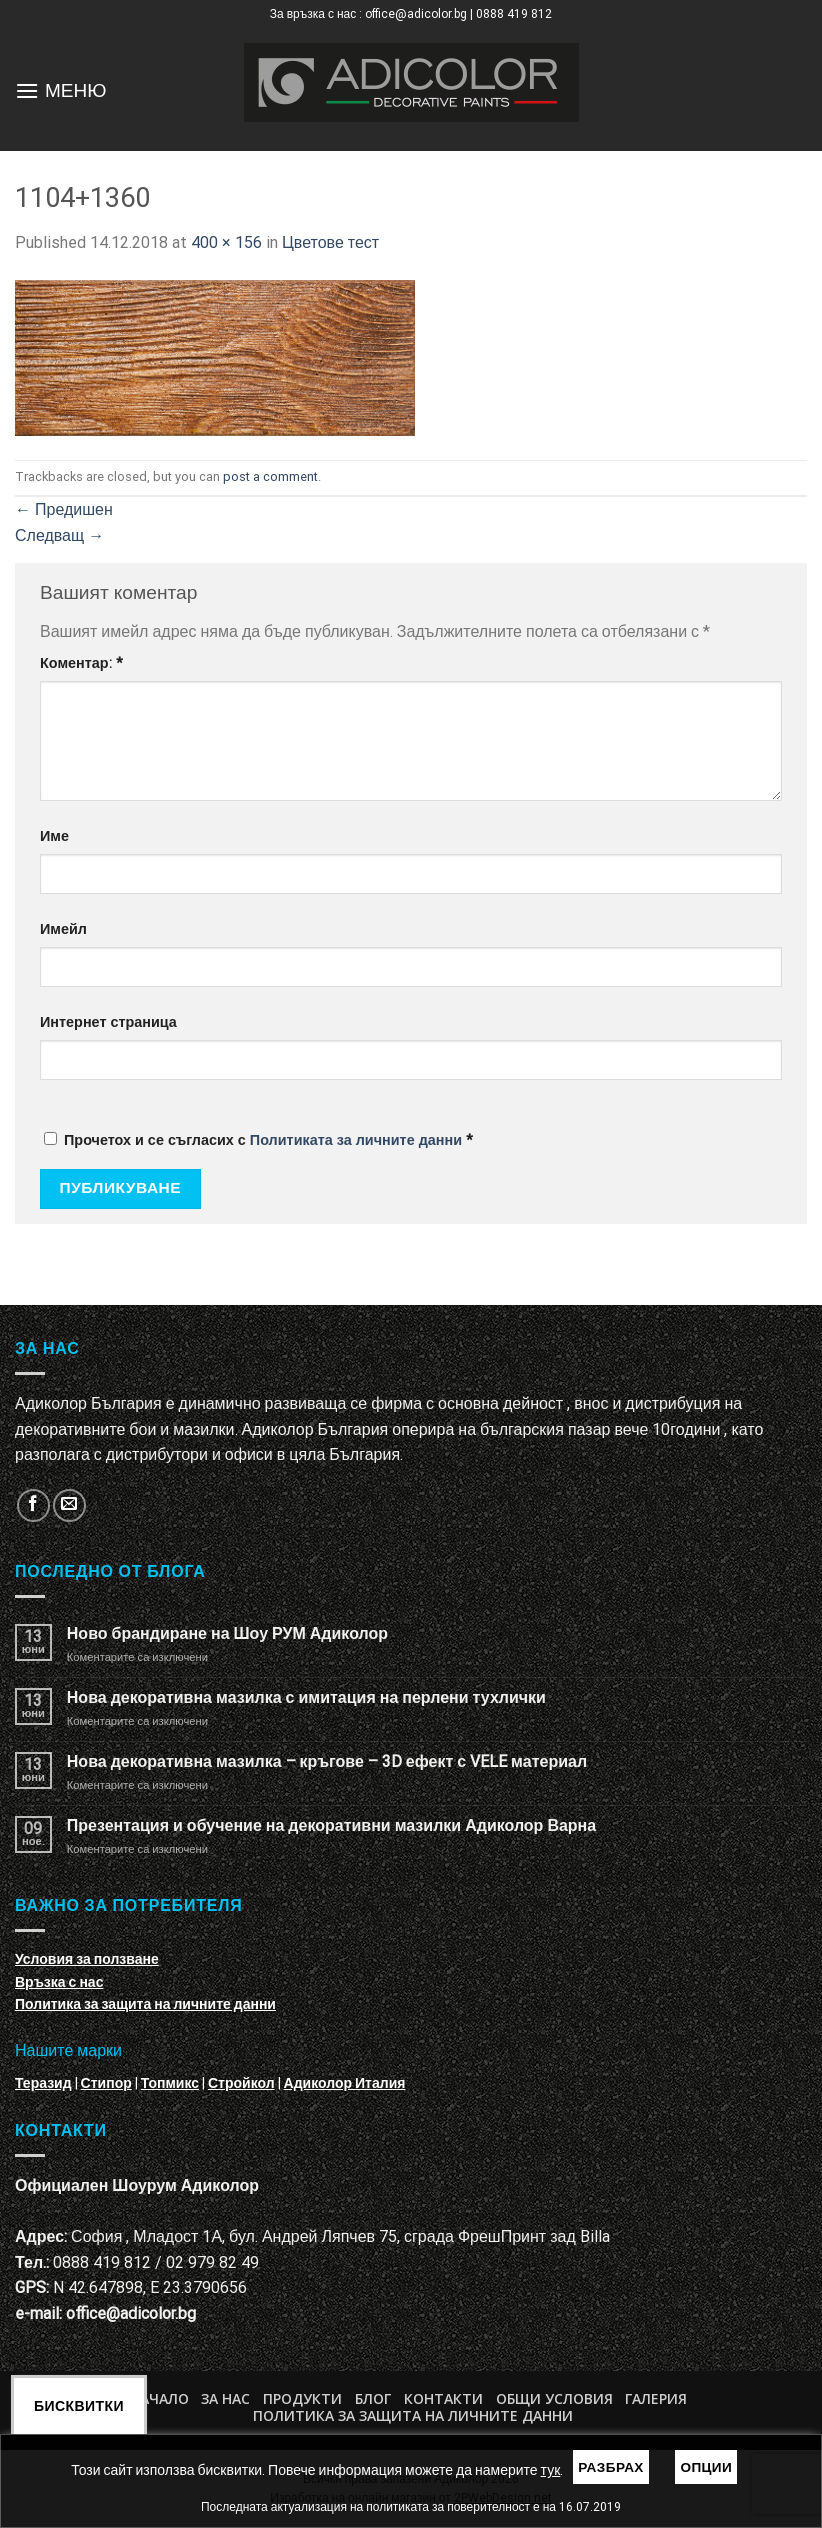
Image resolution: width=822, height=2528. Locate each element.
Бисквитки (79, 2406)
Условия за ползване (87, 1959)
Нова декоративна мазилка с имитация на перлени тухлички (306, 1697)
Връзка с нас (59, 1982)
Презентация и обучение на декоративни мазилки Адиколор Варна (331, 1825)
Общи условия (554, 2398)
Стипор (106, 2083)
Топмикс (170, 2083)
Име (54, 836)
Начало (159, 2398)
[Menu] (27, 90)
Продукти (302, 2398)
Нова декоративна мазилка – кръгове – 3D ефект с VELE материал (327, 1761)
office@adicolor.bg (131, 2313)
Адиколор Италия (345, 2083)
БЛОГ (373, 2398)
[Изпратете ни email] (69, 1505)
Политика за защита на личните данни (145, 2004)
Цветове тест (330, 242)
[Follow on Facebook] (33, 1505)
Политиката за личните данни (356, 1140)
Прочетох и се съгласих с (258, 1140)
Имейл (63, 929)
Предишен (64, 509)
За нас (225, 2398)
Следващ (59, 535)
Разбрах (611, 2467)
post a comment (270, 476)
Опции (706, 2467)
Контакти (443, 2398)
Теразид (43, 2083)
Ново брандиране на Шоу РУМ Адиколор (227, 1633)
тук (551, 2470)
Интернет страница (108, 1022)
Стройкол (241, 2083)
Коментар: (81, 663)
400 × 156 (226, 242)
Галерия (656, 2398)
